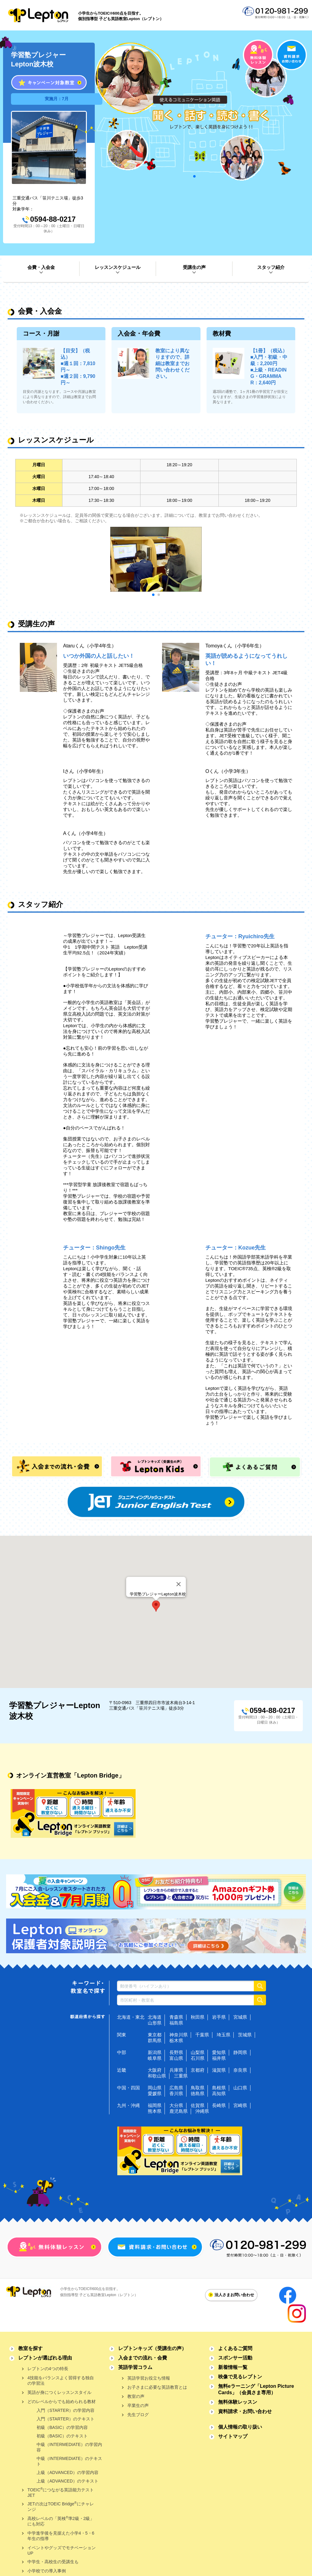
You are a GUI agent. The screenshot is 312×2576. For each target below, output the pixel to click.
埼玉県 (223, 2034)
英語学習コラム (135, 2367)
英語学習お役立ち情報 (148, 2378)
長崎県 (219, 2105)
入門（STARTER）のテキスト (65, 2418)
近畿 (121, 2070)
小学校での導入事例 (46, 2570)
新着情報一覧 (232, 2367)
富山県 (176, 2058)
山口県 (240, 2087)
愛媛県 (154, 2093)
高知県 (219, 2093)
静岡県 (240, 2052)
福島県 (176, 2022)
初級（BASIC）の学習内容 (62, 2427)
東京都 (154, 2034)
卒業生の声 (138, 2405)
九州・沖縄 (128, 2105)
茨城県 (245, 2034)
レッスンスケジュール (117, 267)
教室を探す (30, 2348)
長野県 (176, 2052)
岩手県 (219, 2017)
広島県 (176, 2087)
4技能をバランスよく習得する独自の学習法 (60, 2380)
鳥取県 (197, 2087)
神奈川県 (178, 2034)
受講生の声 (194, 267)
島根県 (219, 2087)
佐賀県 (197, 2105)
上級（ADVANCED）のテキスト (67, 2481)
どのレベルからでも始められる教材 (61, 2401)
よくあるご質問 (235, 2348)
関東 (121, 2034)
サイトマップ (232, 2436)
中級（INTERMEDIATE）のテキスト (69, 2461)
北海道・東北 (130, 2017)
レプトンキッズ (152, 2348)
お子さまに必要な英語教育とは (157, 2387)
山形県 (154, 2022)
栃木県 (176, 2040)
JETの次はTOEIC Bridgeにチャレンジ (60, 2506)
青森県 (176, 2017)
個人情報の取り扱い (240, 2427)
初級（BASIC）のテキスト (62, 2435)
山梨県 (197, 2052)
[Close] (178, 1584)
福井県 (219, 2058)
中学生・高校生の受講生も (53, 2561)
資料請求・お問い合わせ (245, 2411)
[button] (156, 1606)
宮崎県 (240, 2105)
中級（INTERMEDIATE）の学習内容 (69, 2447)
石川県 (197, 2058)
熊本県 (154, 2111)
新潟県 (154, 2052)
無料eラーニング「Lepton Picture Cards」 (256, 2389)
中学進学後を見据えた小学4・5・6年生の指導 (60, 2536)
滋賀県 (219, 2070)
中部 (121, 2052)
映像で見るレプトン (240, 2376)
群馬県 (154, 2040)
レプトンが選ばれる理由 (45, 2357)
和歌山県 (157, 2075)
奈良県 (240, 2070)
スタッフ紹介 (271, 267)
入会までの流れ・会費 (142, 2357)
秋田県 (197, 2017)
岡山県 (154, 2087)
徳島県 (197, 2093)
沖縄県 (202, 2111)
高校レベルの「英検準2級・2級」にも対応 (60, 2521)
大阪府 (154, 2070)
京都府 (197, 2070)
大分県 (176, 2105)
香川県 (176, 2093)
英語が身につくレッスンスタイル (59, 2392)
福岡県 (154, 2105)
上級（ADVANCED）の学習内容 (67, 2472)
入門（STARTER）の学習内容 (65, 2410)
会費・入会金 (41, 267)
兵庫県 (176, 2070)
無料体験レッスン (237, 2402)
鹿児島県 (178, 2111)
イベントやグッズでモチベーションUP (61, 2550)
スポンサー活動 (235, 2357)
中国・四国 (128, 2087)
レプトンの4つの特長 (47, 2368)
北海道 (154, 2017)
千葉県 (202, 2034)
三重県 (181, 2075)
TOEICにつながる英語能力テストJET (60, 2492)
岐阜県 (154, 2058)
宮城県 (240, 2017)
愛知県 (219, 2052)
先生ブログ (138, 2414)
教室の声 (135, 2396)
